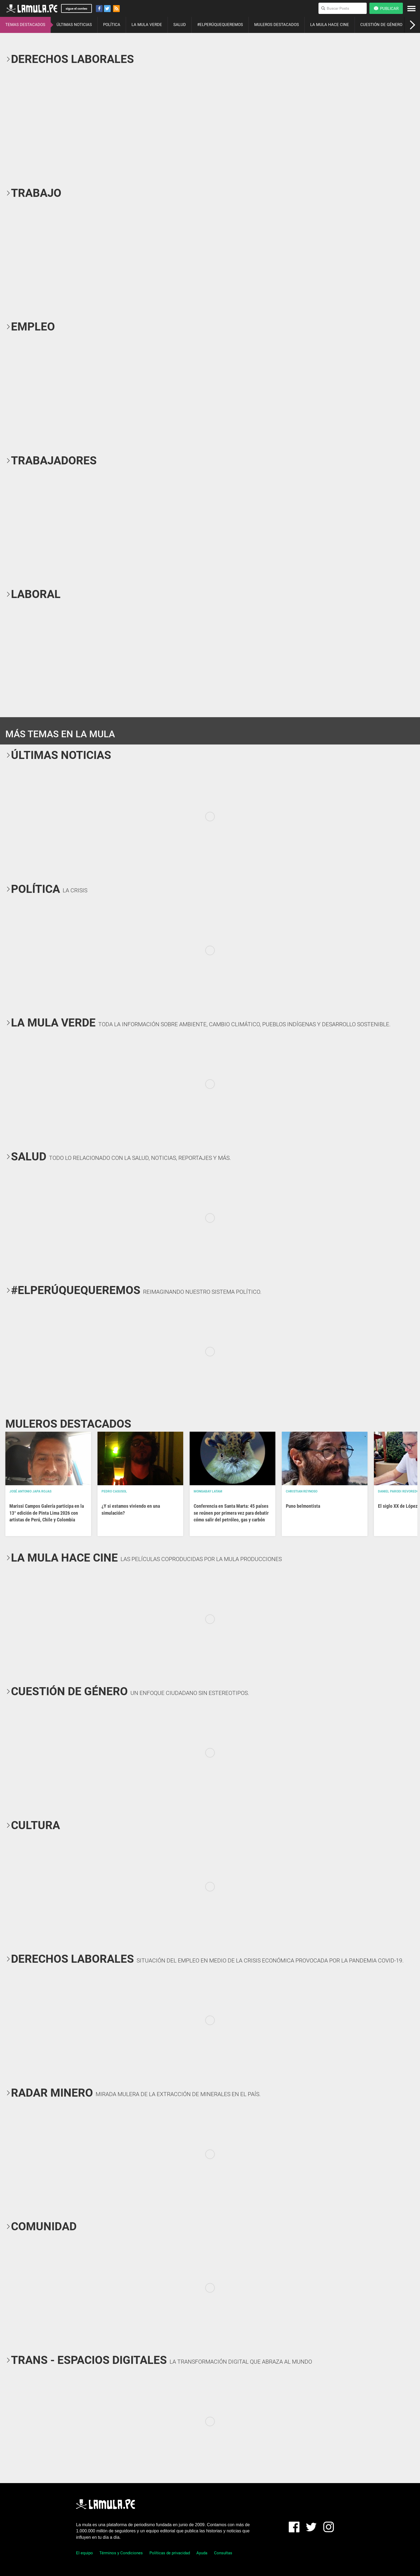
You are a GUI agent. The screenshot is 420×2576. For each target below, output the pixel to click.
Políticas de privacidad (169, 2553)
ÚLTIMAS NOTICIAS (74, 24)
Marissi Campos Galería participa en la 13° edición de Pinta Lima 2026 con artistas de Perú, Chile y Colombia (46, 1512)
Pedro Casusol (114, 1491)
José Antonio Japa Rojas (30, 1491)
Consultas (223, 2553)
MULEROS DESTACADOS (276, 24)
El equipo (84, 2553)
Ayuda (201, 2553)
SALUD (179, 24)
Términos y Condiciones (121, 2553)
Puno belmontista (303, 1506)
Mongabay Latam (208, 1491)
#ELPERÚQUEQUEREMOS (220, 24)
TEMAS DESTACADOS (25, 24)
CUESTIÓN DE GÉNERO (381, 24)
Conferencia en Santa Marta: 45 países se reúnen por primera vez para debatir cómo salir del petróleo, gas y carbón (231, 1512)
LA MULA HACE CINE (329, 24)
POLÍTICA (111, 24)
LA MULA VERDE (147, 24)
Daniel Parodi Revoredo (398, 1491)
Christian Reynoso (301, 1491)
